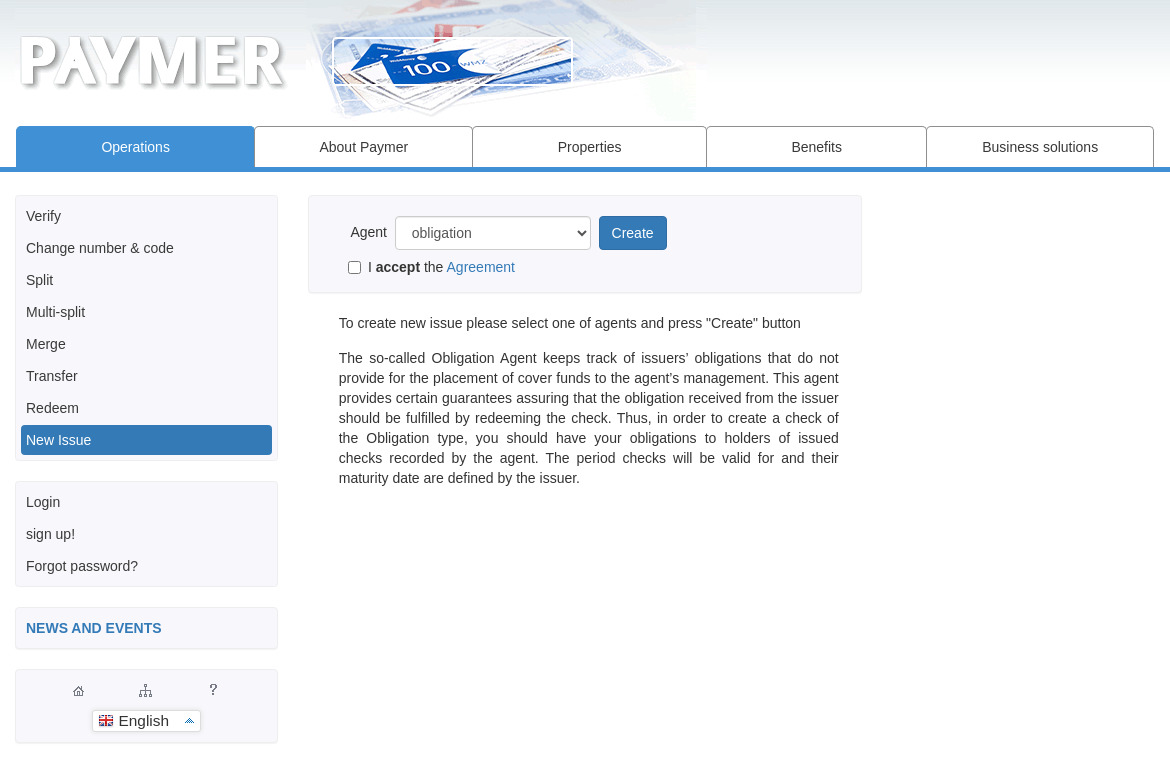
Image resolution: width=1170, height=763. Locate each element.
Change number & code (100, 248)
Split (39, 280)
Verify (43, 216)
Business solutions (1040, 147)
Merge (46, 344)
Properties (590, 147)
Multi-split (55, 312)
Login (43, 502)
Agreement (481, 267)
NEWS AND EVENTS (94, 628)
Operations (135, 147)
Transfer (52, 376)
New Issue (58, 440)
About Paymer (363, 147)
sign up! (50, 534)
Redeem (52, 408)
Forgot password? (82, 566)
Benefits (816, 147)
